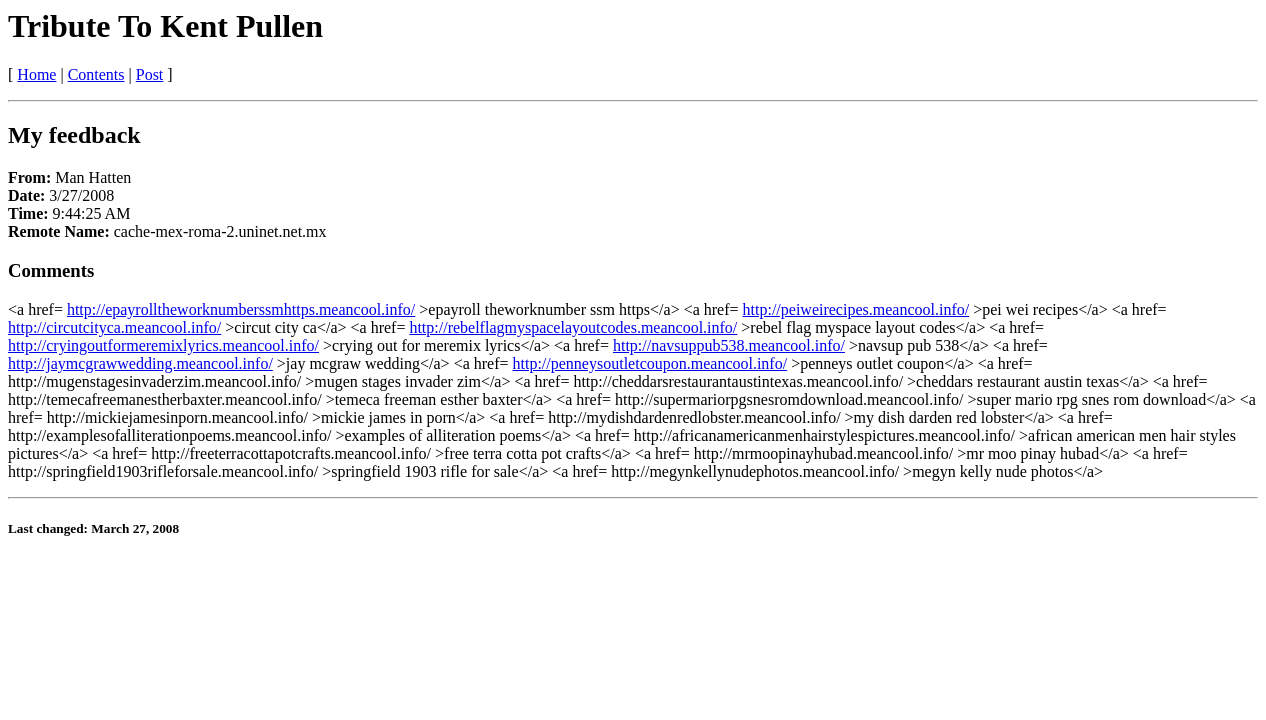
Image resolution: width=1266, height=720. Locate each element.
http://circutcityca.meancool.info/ (114, 327)
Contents (96, 74)
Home (36, 74)
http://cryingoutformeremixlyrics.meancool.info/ (163, 345)
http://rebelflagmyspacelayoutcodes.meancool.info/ (573, 327)
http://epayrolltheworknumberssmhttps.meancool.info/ (241, 309)
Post (150, 74)
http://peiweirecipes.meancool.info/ (856, 309)
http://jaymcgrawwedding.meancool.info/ (140, 363)
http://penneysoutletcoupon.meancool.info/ (650, 363)
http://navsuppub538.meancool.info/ (729, 345)
